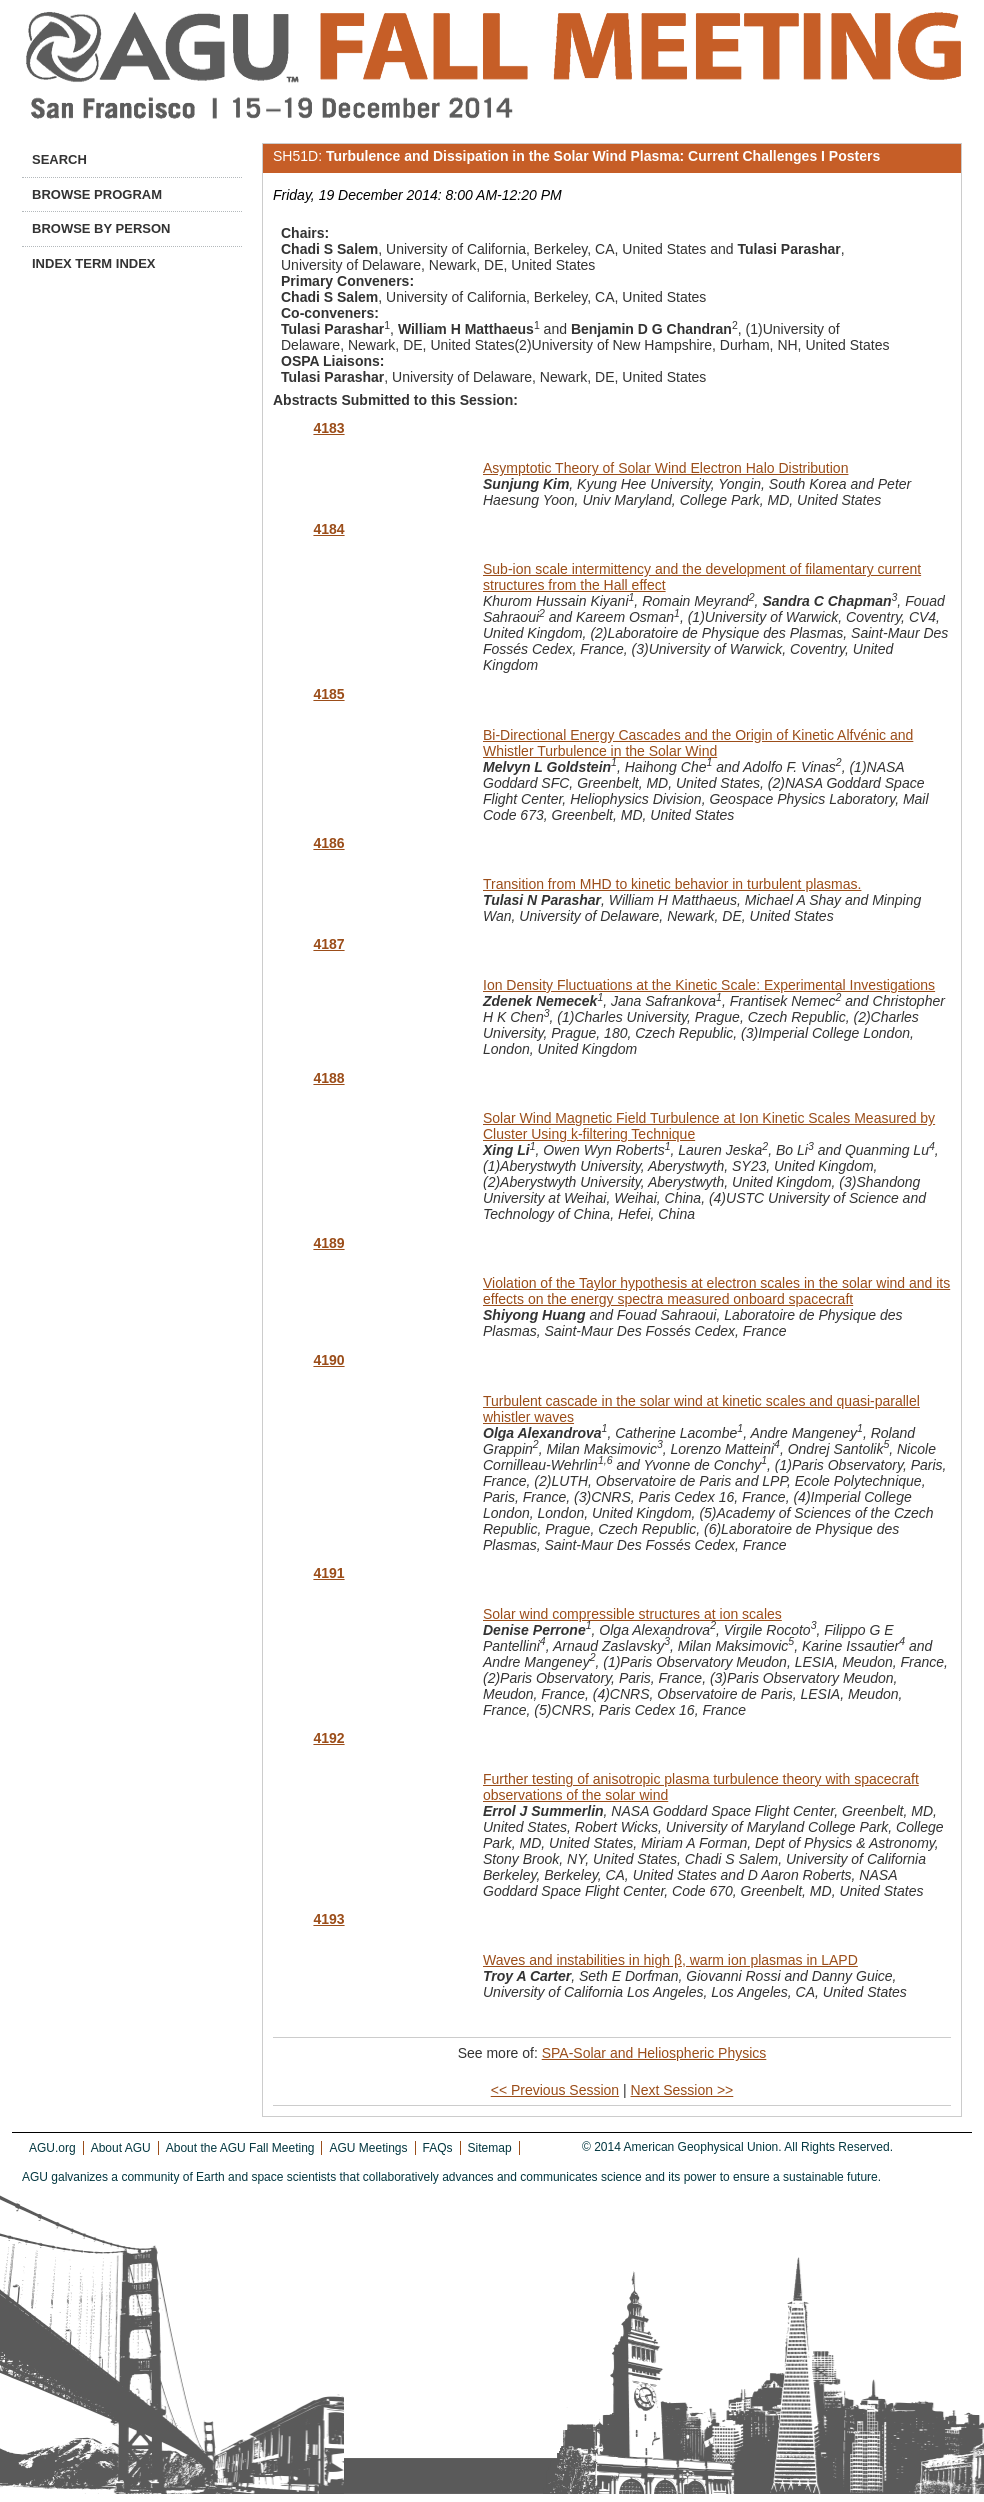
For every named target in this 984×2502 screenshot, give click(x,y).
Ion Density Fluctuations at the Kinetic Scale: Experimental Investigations (709, 985)
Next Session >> (682, 2090)
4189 (328, 1243)
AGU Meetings (368, 2148)
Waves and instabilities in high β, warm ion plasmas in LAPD (670, 1960)
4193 (328, 1919)
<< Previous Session (555, 2090)
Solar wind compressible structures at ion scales (632, 1614)
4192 (328, 1738)
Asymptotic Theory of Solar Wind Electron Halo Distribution (665, 468)
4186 (328, 843)
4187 (328, 944)
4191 (328, 1573)
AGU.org (52, 2148)
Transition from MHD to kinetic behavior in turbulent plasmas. (672, 884)
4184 (328, 529)
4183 (328, 428)
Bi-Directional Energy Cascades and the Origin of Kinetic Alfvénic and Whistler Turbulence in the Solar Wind (698, 743)
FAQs (438, 2148)
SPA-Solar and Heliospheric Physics (654, 2053)
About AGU (121, 2148)
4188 (328, 1078)
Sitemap (490, 2148)
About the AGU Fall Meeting (240, 2148)
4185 (328, 694)
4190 (328, 1360)
